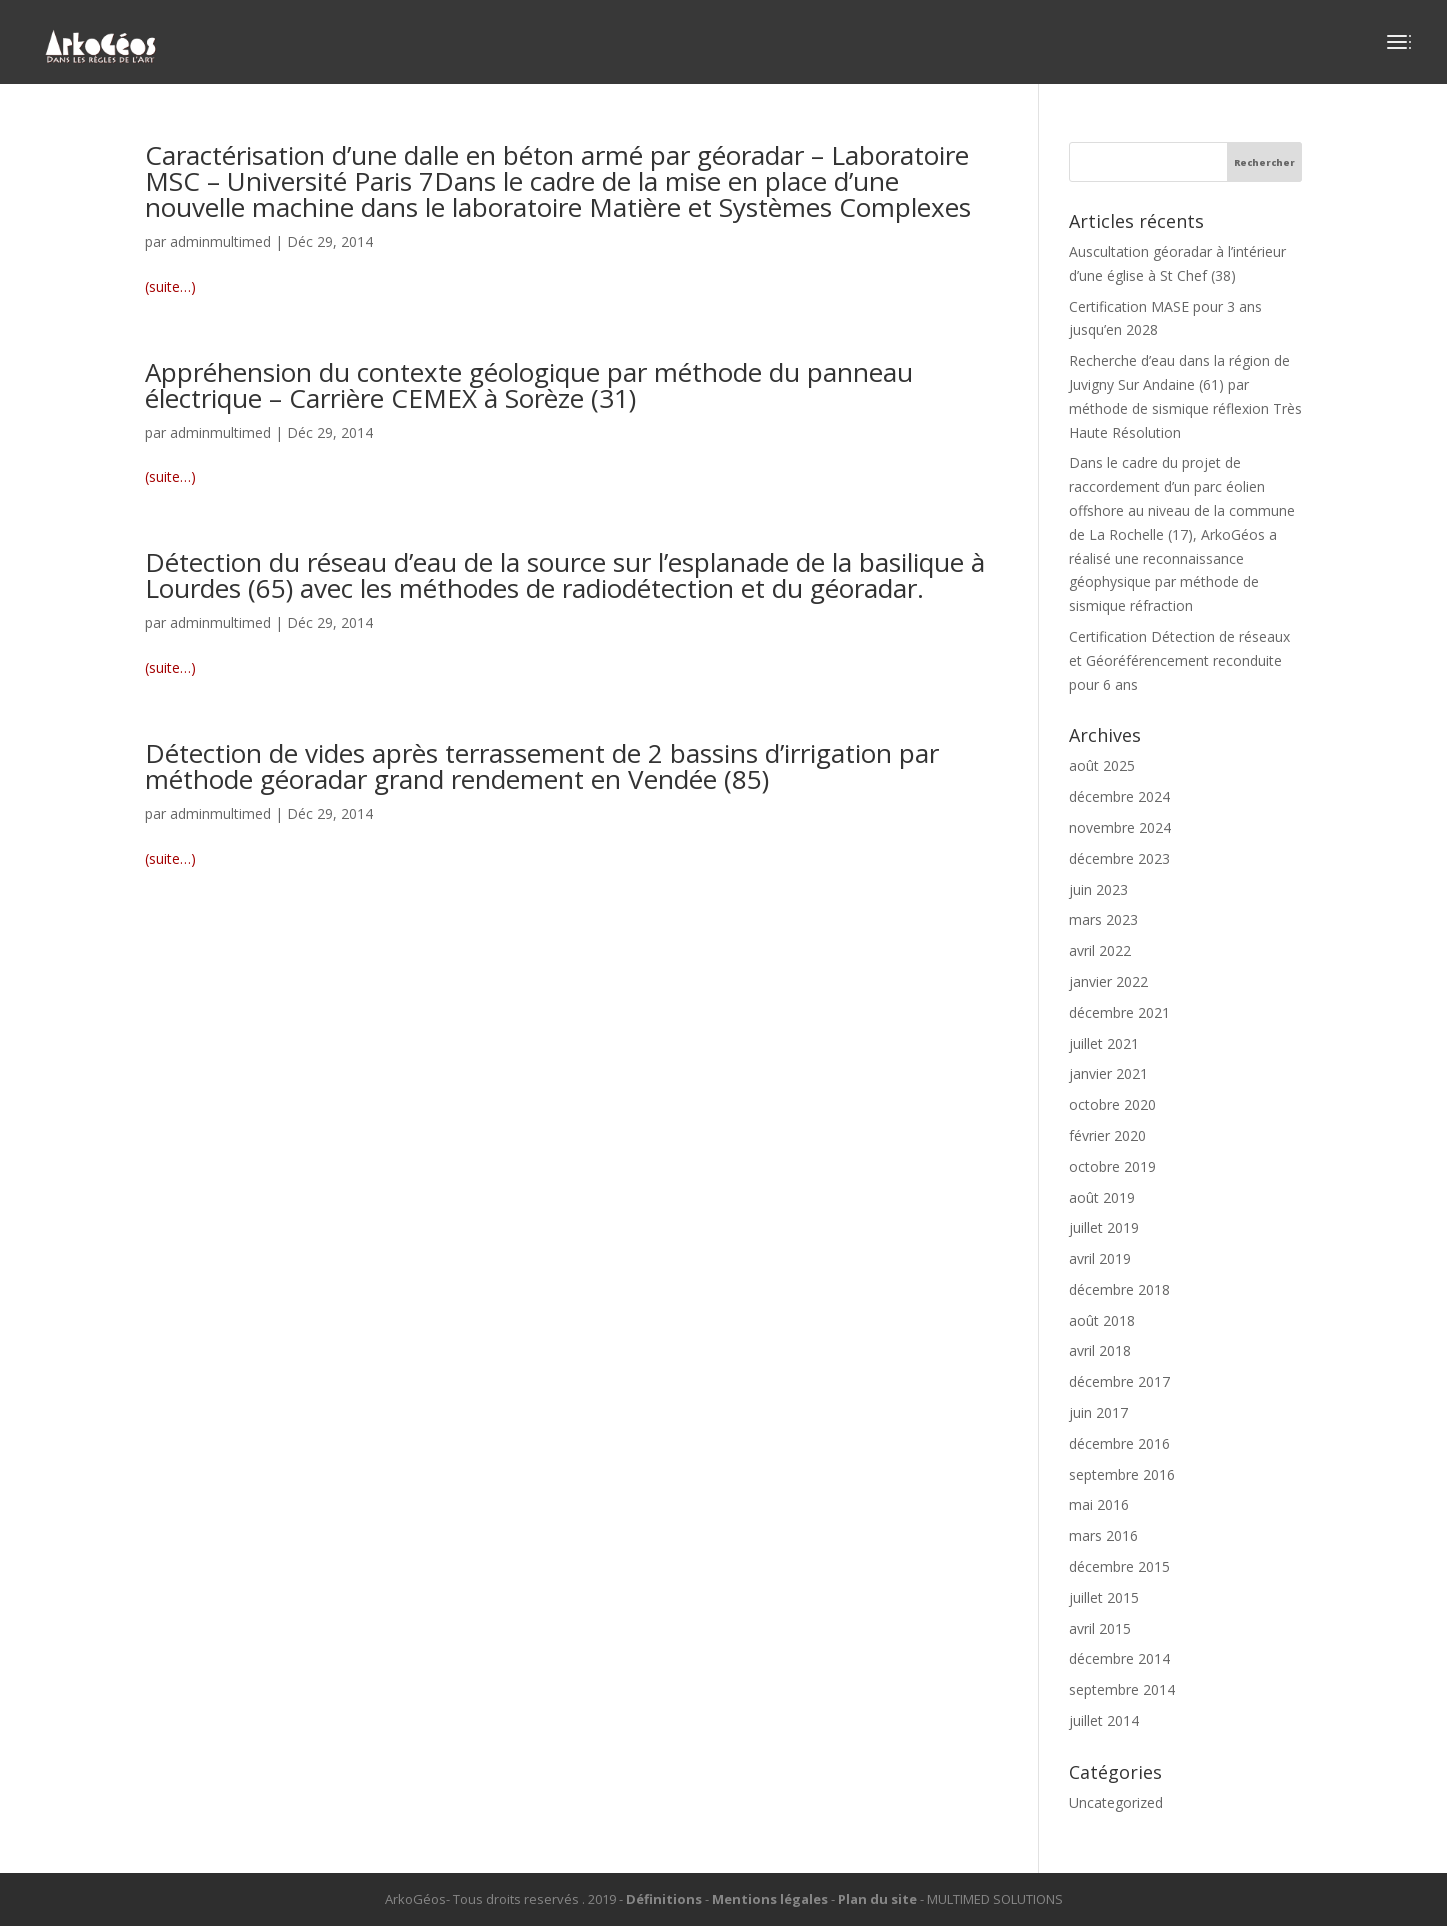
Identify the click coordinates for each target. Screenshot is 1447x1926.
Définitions (664, 1899)
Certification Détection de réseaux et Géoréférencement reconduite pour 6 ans (1179, 660)
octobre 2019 (1112, 1166)
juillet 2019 (1104, 1227)
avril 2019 (1100, 1258)
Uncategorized (1116, 1802)
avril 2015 (1100, 1628)
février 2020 (1107, 1135)
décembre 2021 (1119, 1012)
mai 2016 (1099, 1504)
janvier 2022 (1108, 981)
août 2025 (1102, 765)
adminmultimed (220, 241)
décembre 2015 (1119, 1566)
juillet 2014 (1104, 1720)
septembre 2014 (1122, 1689)
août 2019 (1102, 1197)
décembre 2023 (1119, 858)
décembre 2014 (1119, 1658)
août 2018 (1102, 1320)
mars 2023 (1103, 919)
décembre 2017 (1119, 1381)
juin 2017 (1098, 1412)
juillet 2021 (1104, 1043)
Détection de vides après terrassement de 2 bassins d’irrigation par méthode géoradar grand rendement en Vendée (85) (542, 766)
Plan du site (877, 1899)
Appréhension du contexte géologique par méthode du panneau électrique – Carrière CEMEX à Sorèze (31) (529, 385)
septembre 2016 (1122, 1474)
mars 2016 (1103, 1535)
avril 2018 (1100, 1350)
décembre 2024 (1119, 796)
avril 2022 (1100, 950)
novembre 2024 (1120, 827)
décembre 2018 (1119, 1289)
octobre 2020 (1112, 1104)
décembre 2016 (1119, 1443)
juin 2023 (1098, 889)
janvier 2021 (1108, 1073)
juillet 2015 (1104, 1597)
